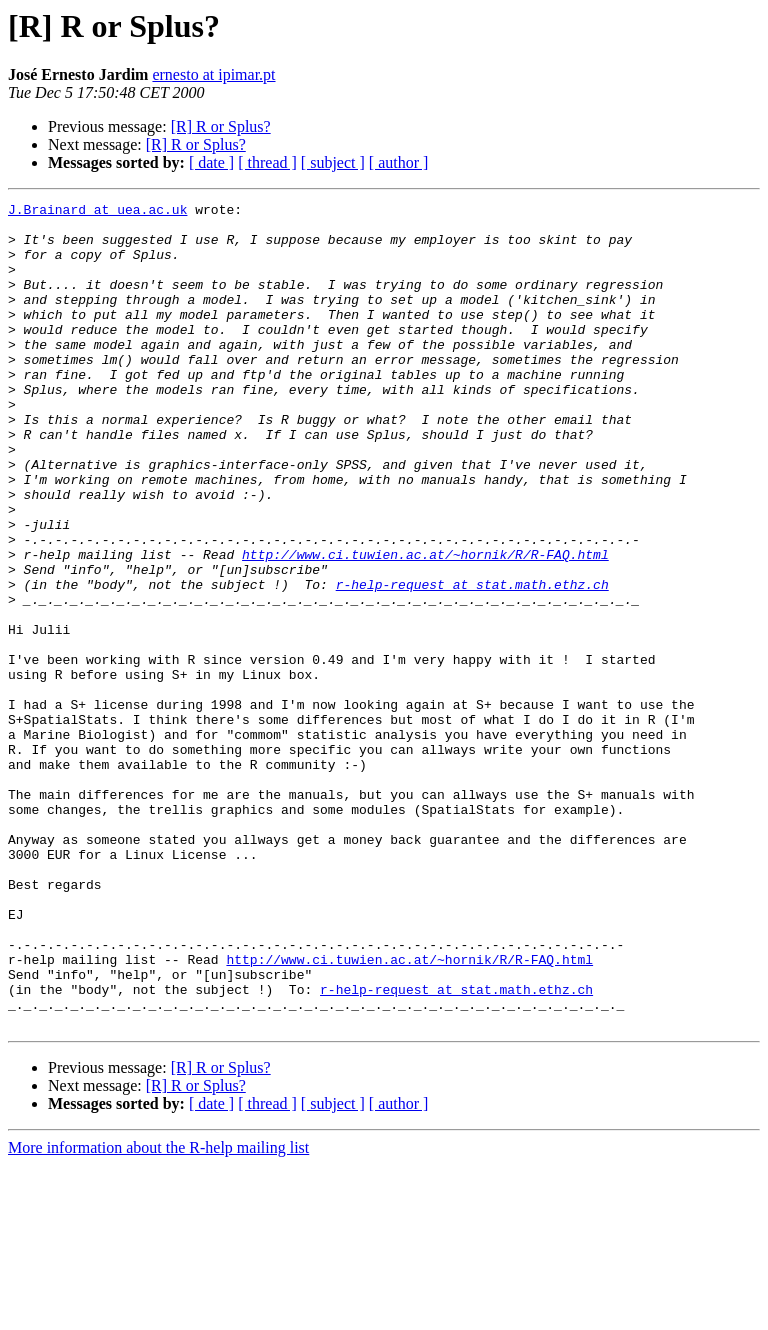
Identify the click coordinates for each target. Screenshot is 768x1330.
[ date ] (211, 162)
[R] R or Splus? (221, 126)
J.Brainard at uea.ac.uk (97, 212)
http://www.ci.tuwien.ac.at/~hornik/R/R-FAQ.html (425, 626)
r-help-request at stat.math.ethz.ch (472, 662)
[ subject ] (333, 162)
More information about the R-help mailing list (158, 1312)
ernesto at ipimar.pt (213, 74)
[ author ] (399, 162)
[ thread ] (267, 162)
